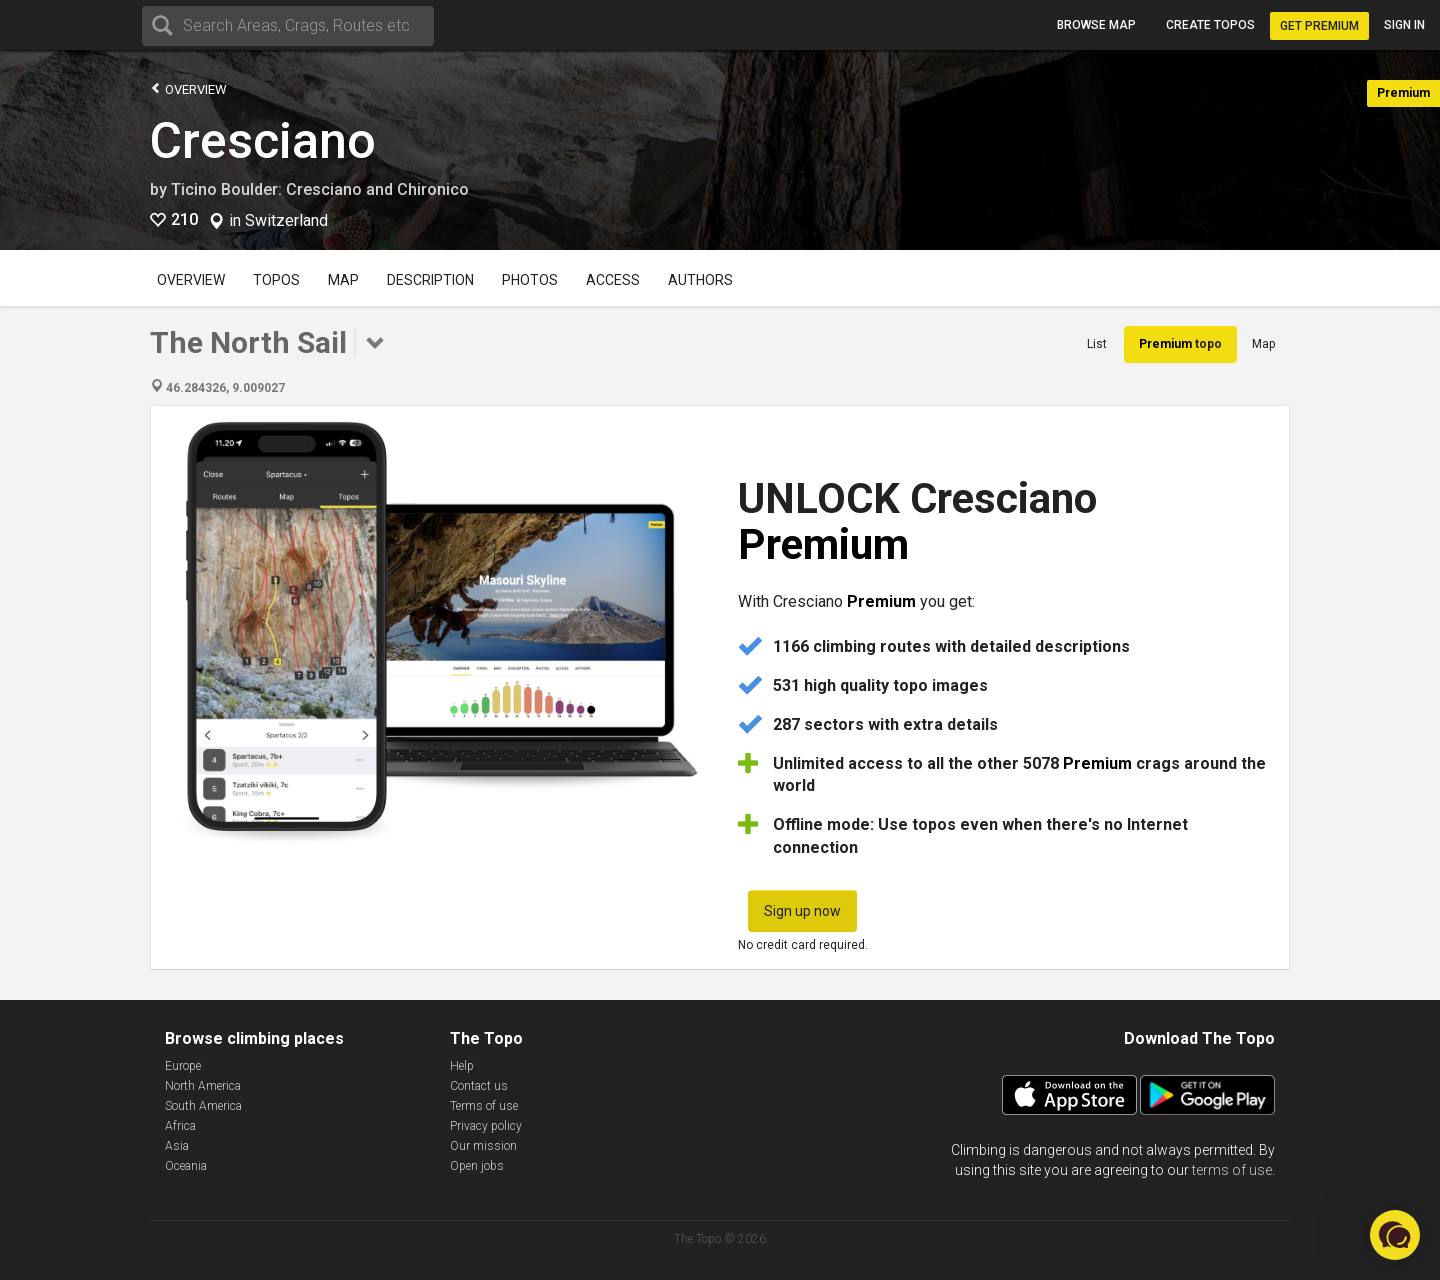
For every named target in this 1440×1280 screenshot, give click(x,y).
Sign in (1404, 25)
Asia (177, 1146)
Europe (183, 1066)
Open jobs (477, 1166)
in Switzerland (278, 221)
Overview (188, 88)
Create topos (1210, 25)
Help (462, 1066)
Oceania (186, 1166)
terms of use (1232, 1170)
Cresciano (263, 141)
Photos (530, 280)
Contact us (479, 1086)
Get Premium (1319, 26)
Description (430, 280)
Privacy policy (486, 1126)
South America (203, 1106)
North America (203, 1086)
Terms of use (484, 1106)
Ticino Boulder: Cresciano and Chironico (320, 189)
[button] (1395, 1235)
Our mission (483, 1146)
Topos (276, 280)
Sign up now (802, 911)
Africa (180, 1126)
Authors (700, 280)
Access (613, 280)
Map (343, 280)
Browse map (1096, 25)
